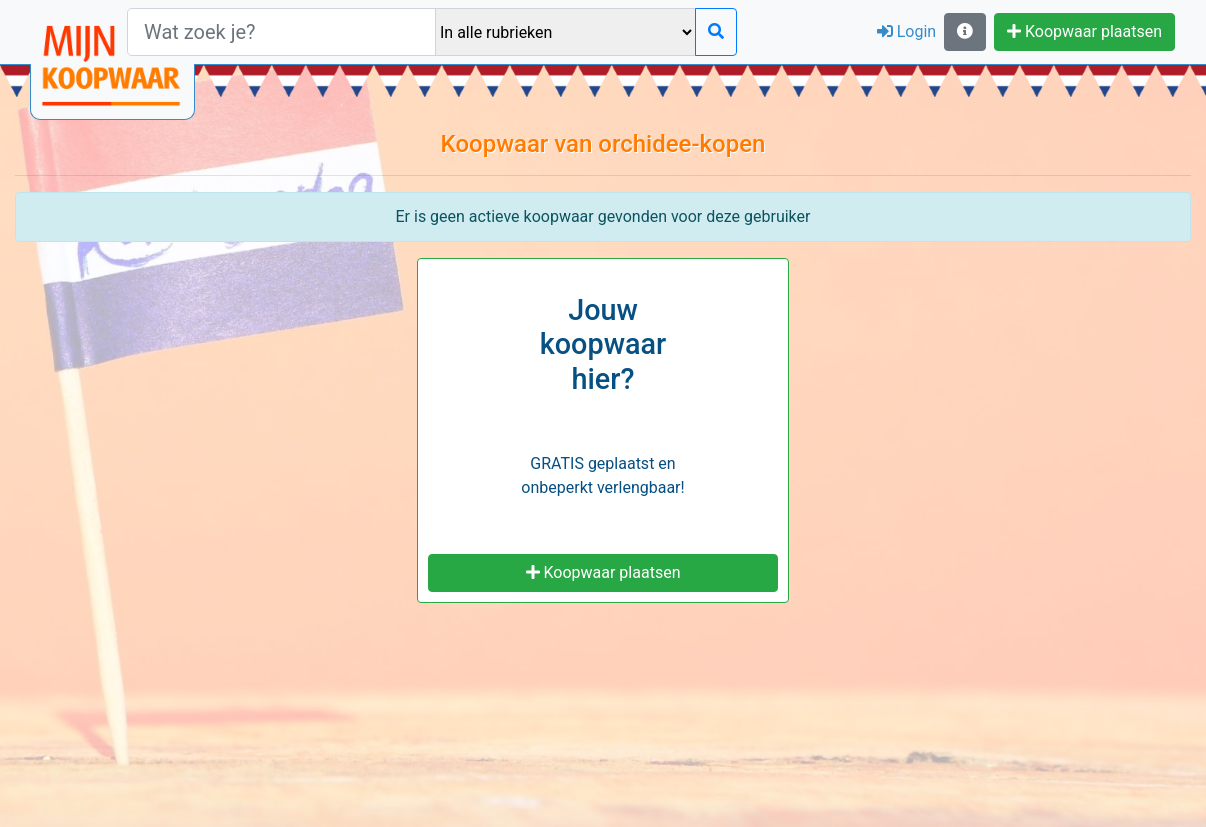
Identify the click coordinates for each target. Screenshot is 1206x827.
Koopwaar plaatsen (1084, 31)
